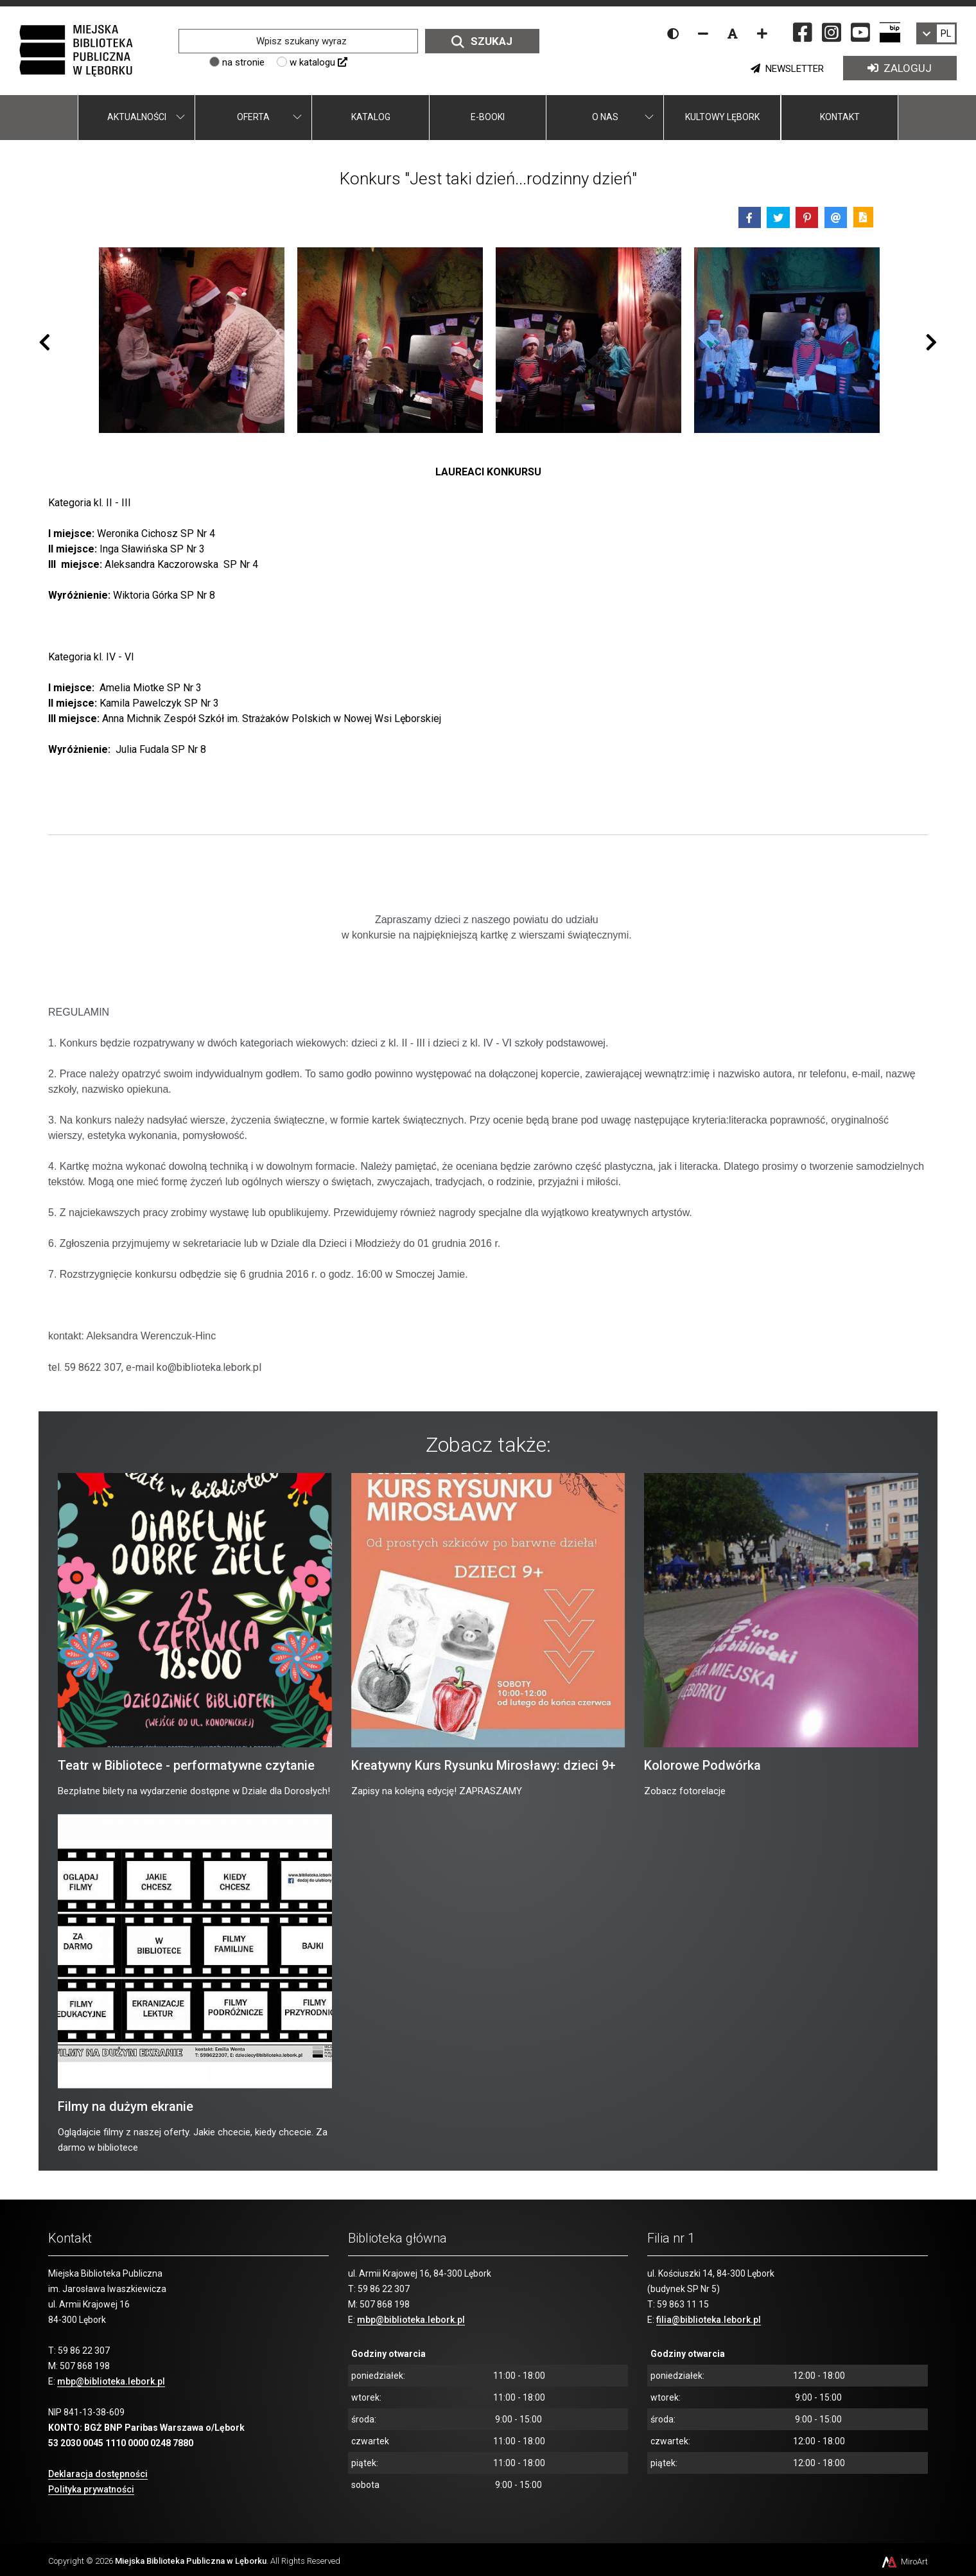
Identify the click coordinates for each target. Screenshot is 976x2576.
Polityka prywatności (91, 2489)
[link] (936, 33)
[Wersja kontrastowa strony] (673, 33)
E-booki (488, 117)
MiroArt (904, 2561)
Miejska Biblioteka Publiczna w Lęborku (190, 2561)
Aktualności (136, 117)
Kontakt (840, 117)
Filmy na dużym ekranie (125, 2106)
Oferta (253, 117)
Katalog (370, 117)
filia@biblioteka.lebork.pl (708, 2320)
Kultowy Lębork (722, 117)
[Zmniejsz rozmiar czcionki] (703, 33)
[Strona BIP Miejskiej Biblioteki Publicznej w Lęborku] (890, 32)
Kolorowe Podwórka (702, 1765)
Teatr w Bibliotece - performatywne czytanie (186, 1765)
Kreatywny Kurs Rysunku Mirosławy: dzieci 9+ (483, 1765)
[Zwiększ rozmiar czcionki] (762, 33)
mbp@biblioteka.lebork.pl (111, 2381)
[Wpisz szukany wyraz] (298, 41)
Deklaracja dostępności (98, 2474)
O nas (605, 117)
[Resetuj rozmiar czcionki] (732, 33)
